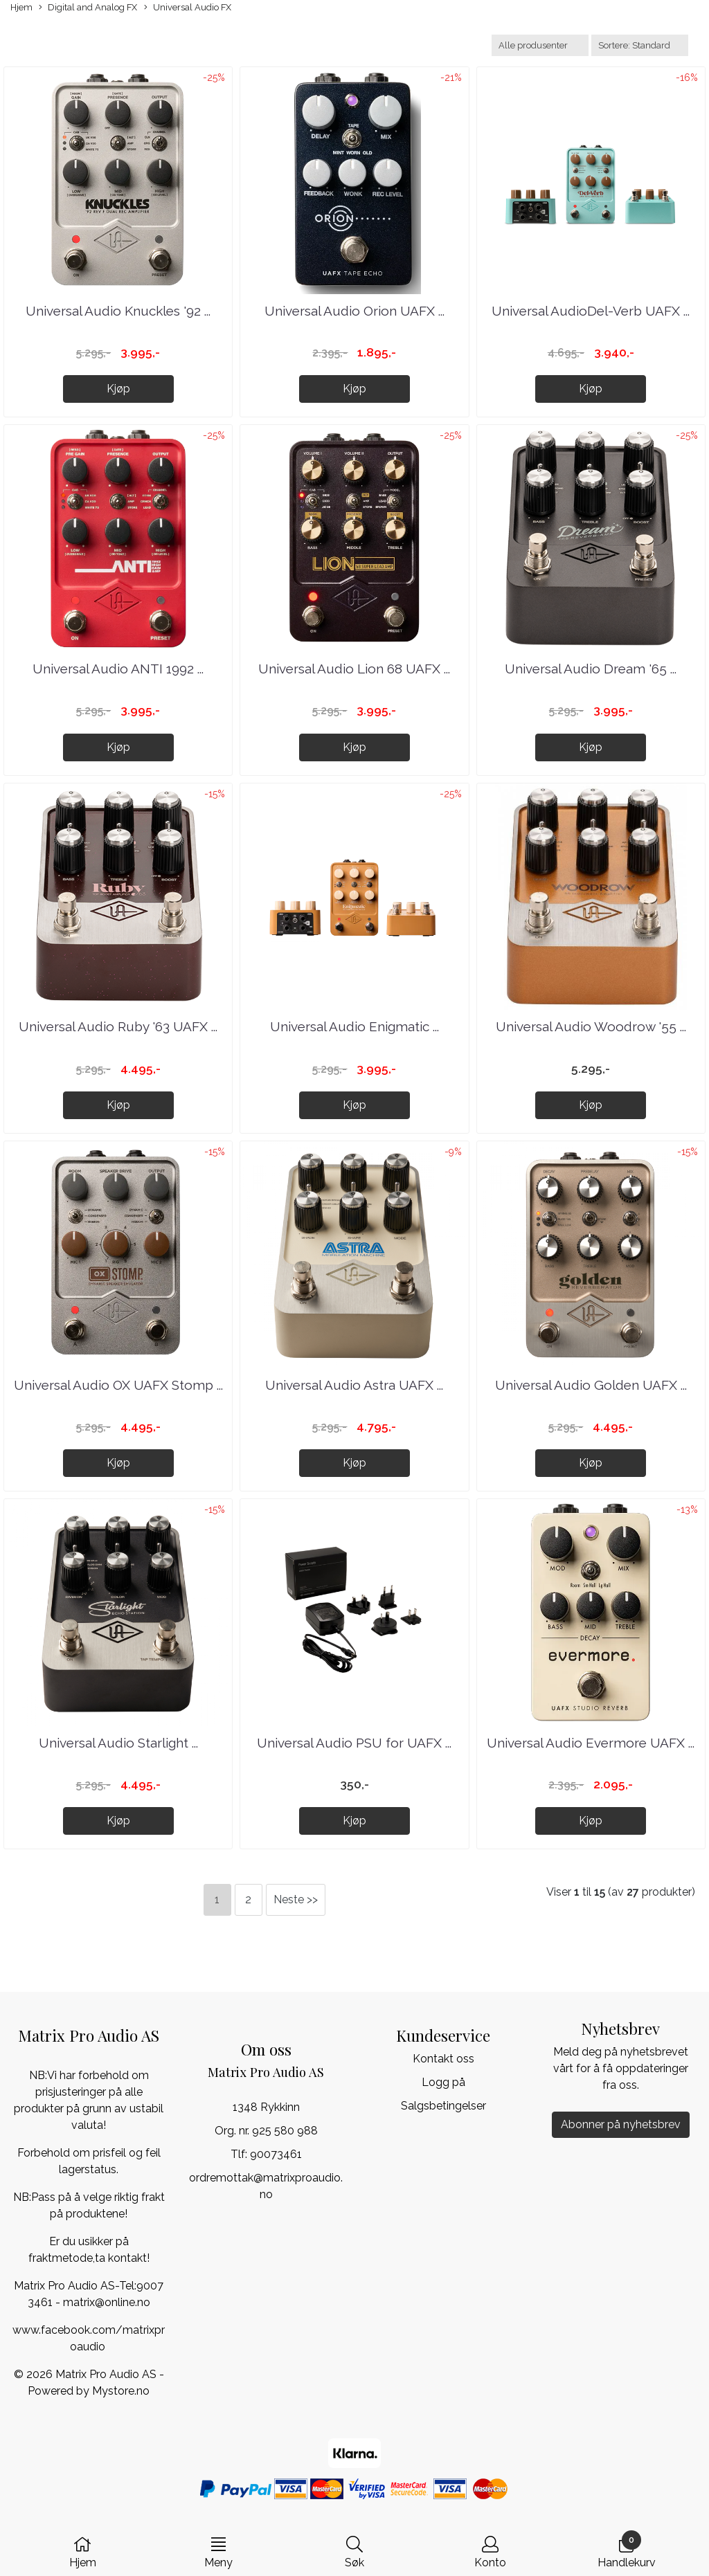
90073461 (276, 2154)
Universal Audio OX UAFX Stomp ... (118, 1385)
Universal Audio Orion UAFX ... (354, 310)
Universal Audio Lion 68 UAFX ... (354, 668)
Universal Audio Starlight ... (118, 1742)
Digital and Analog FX (88, 8)
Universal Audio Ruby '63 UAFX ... (118, 1026)
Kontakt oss (443, 2058)
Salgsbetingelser (443, 2105)
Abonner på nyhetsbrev (621, 2124)
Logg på (443, 2082)
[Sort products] (639, 45)
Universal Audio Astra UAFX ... (354, 1385)
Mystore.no (121, 2390)
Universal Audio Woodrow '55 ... (591, 1026)
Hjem (21, 7)
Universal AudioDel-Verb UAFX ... (591, 310)
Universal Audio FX (187, 8)
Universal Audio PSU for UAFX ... (354, 1742)
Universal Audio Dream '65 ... (590, 668)
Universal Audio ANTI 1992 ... (118, 668)
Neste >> (295, 1899)
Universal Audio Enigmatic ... (354, 1026)
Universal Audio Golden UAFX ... (591, 1385)
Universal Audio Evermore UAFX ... (590, 1742)
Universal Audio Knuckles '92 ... (118, 310)
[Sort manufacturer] (540, 45)
